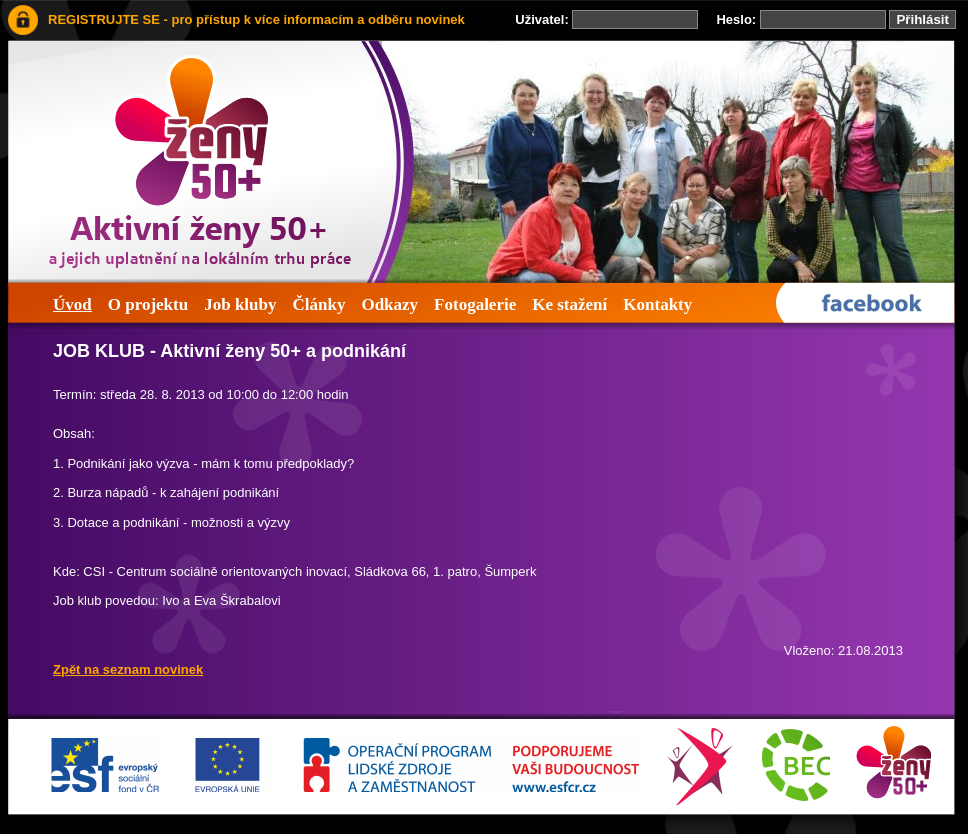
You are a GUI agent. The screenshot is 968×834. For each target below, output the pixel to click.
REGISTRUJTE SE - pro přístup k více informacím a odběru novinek (256, 19)
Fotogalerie (475, 304)
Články (318, 304)
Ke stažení (569, 304)
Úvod (72, 304)
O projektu (148, 304)
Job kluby (240, 304)
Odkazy (389, 304)
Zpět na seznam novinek (128, 669)
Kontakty (657, 304)
